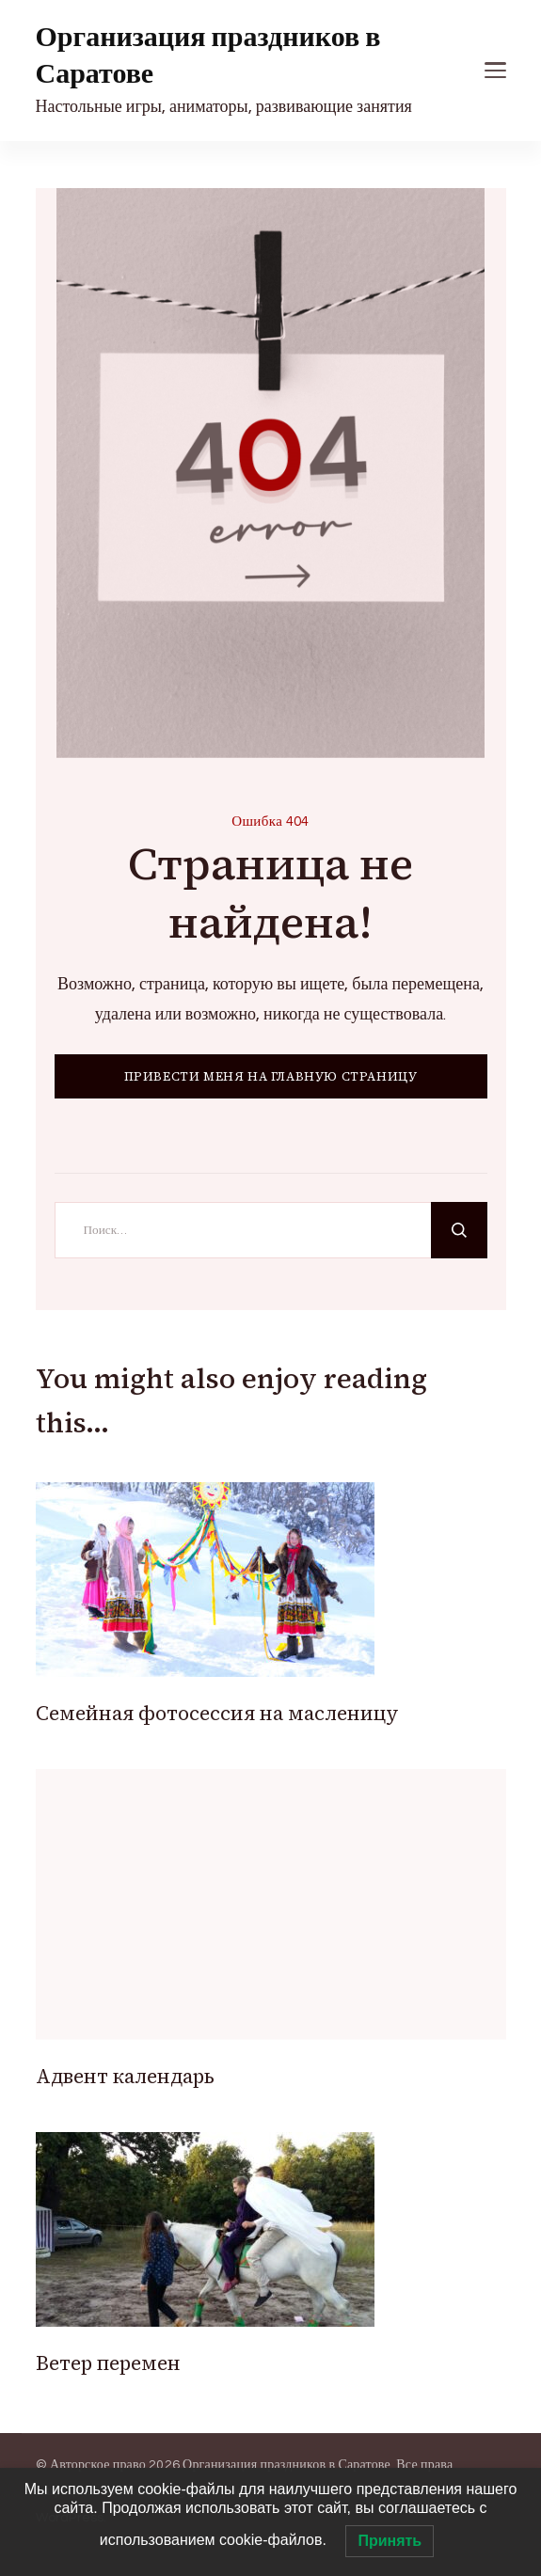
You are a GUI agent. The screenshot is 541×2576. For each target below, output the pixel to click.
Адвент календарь (125, 2076)
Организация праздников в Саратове (208, 55)
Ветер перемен (108, 2363)
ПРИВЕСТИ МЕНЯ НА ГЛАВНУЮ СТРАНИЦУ (271, 1076)
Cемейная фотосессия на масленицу (217, 1713)
